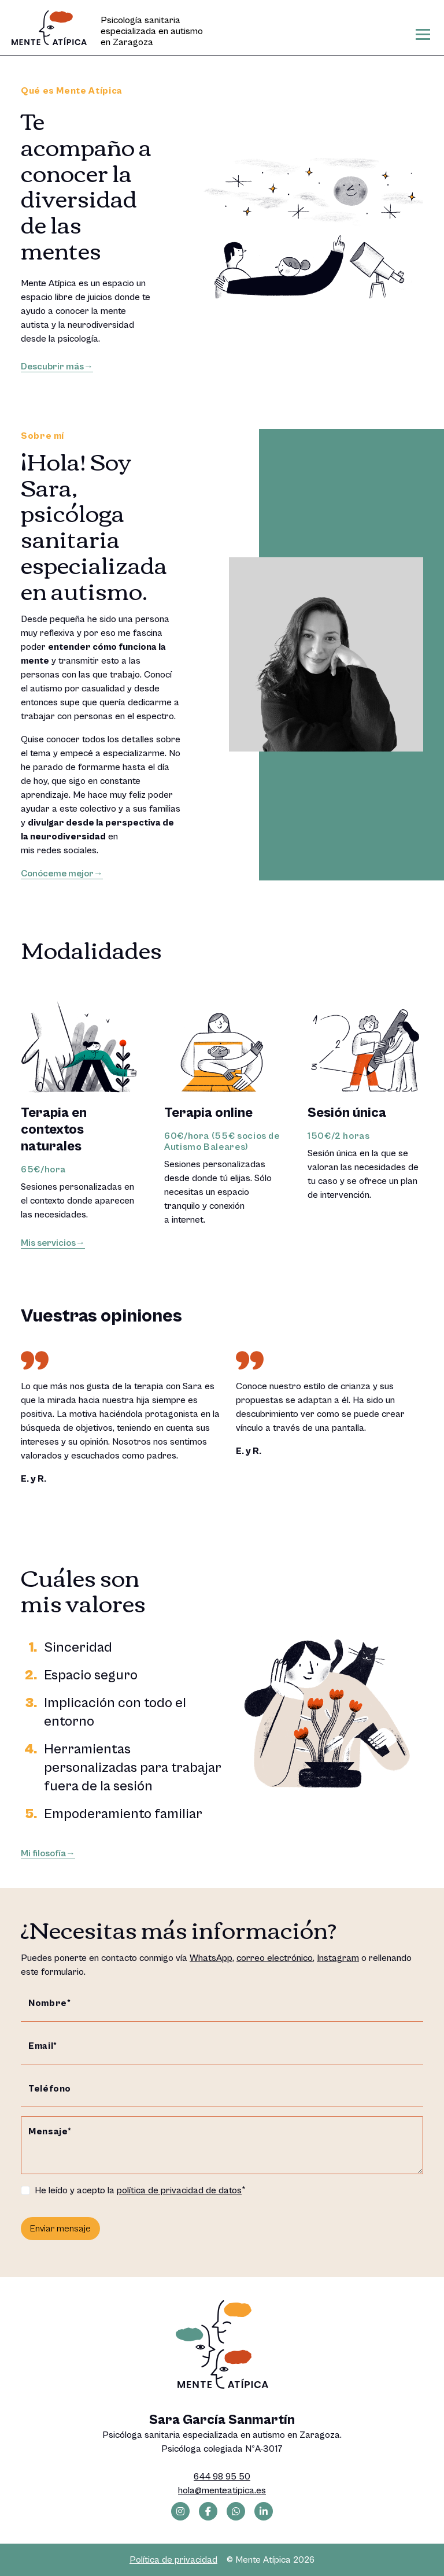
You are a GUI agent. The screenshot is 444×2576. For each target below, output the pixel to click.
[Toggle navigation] (423, 34)
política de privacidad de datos (179, 2190)
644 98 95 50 (222, 2476)
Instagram (338, 1958)
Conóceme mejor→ (62, 873)
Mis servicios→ (53, 1243)
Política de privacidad (173, 2560)
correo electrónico (274, 1958)
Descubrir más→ (57, 366)
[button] (393, 1314)
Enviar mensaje (60, 2228)
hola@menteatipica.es (222, 2490)
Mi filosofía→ (48, 1853)
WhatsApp (211, 1958)
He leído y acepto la (138, 2190)
